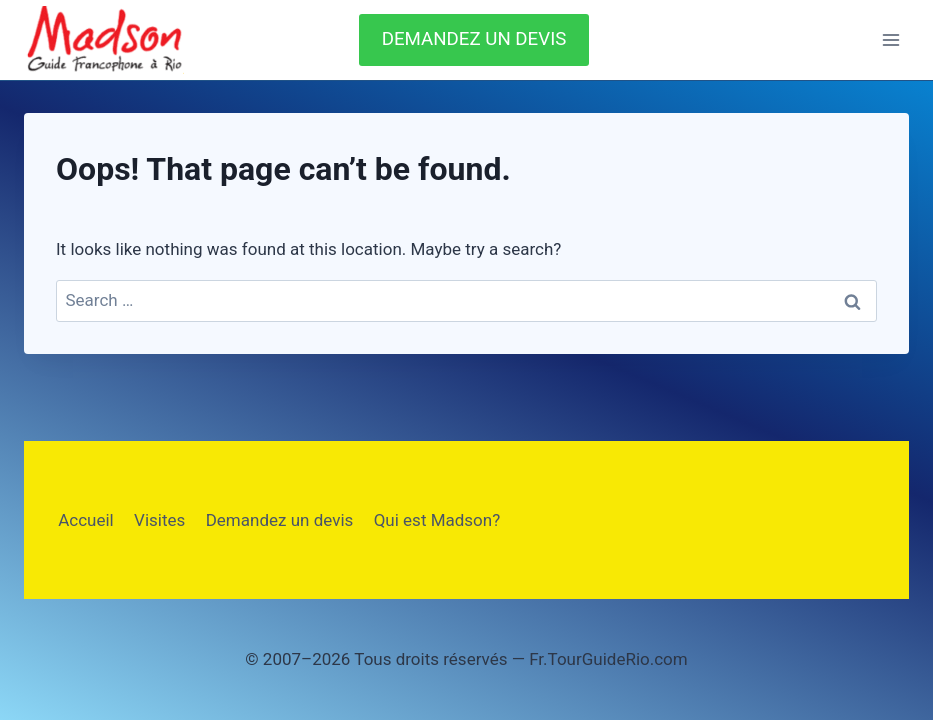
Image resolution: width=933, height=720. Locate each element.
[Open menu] (890, 39)
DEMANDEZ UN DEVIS (474, 39)
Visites (159, 520)
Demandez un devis (280, 520)
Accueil (86, 520)
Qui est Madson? (437, 520)
